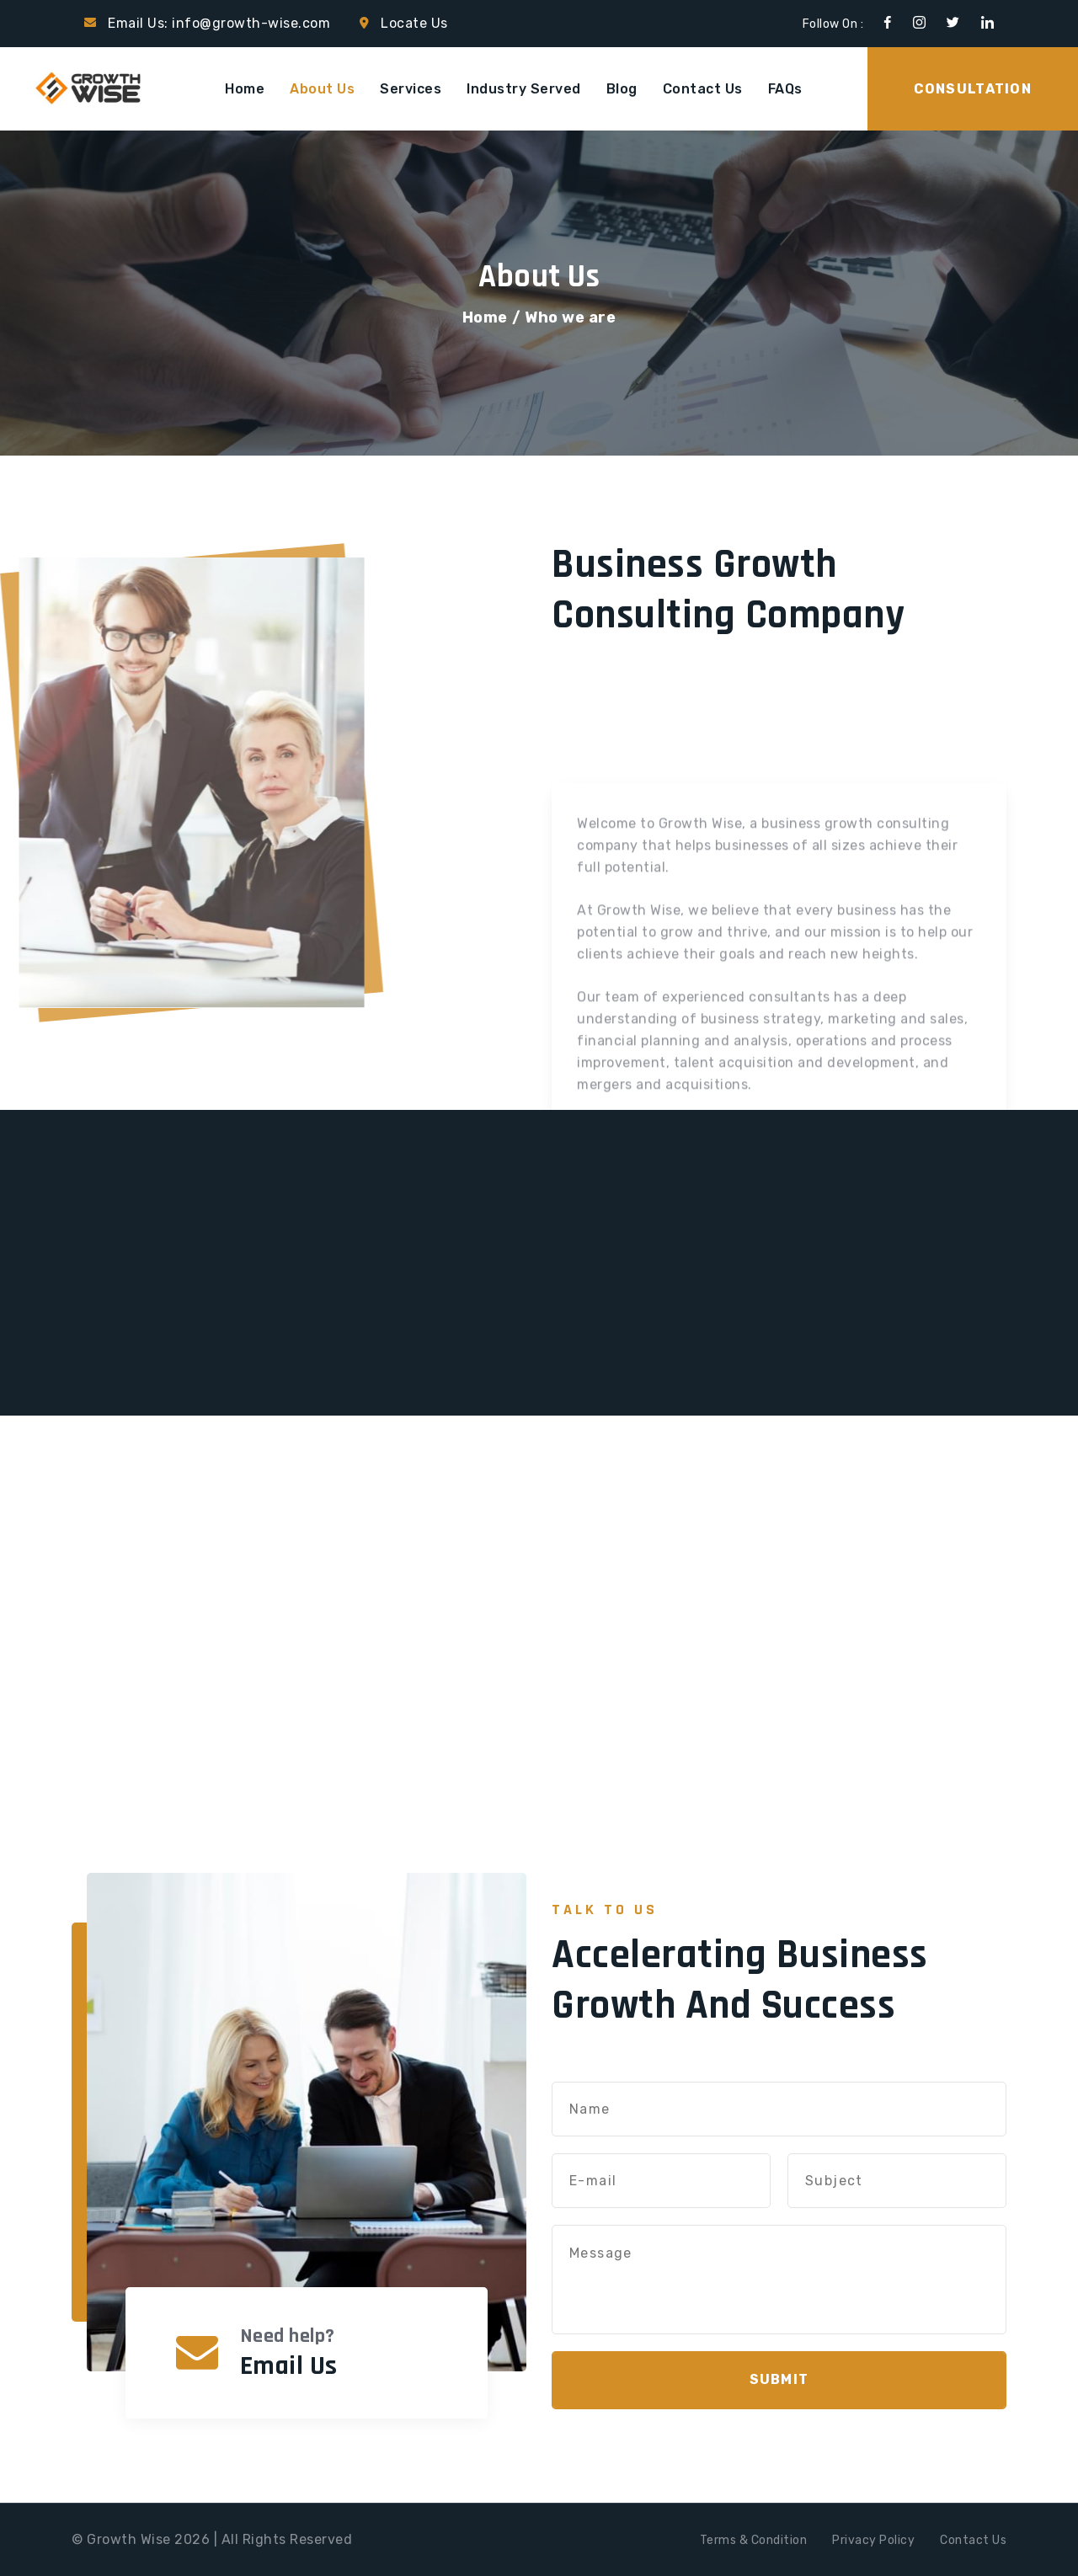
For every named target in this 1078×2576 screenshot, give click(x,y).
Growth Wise (129, 2539)
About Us (322, 89)
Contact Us (703, 89)
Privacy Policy (873, 2540)
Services (410, 89)
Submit (779, 2379)
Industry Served (524, 89)
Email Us (289, 2366)
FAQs (785, 89)
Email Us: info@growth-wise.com (219, 23)
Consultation (973, 89)
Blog (622, 89)
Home (244, 89)
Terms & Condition (754, 2540)
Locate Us (414, 23)
